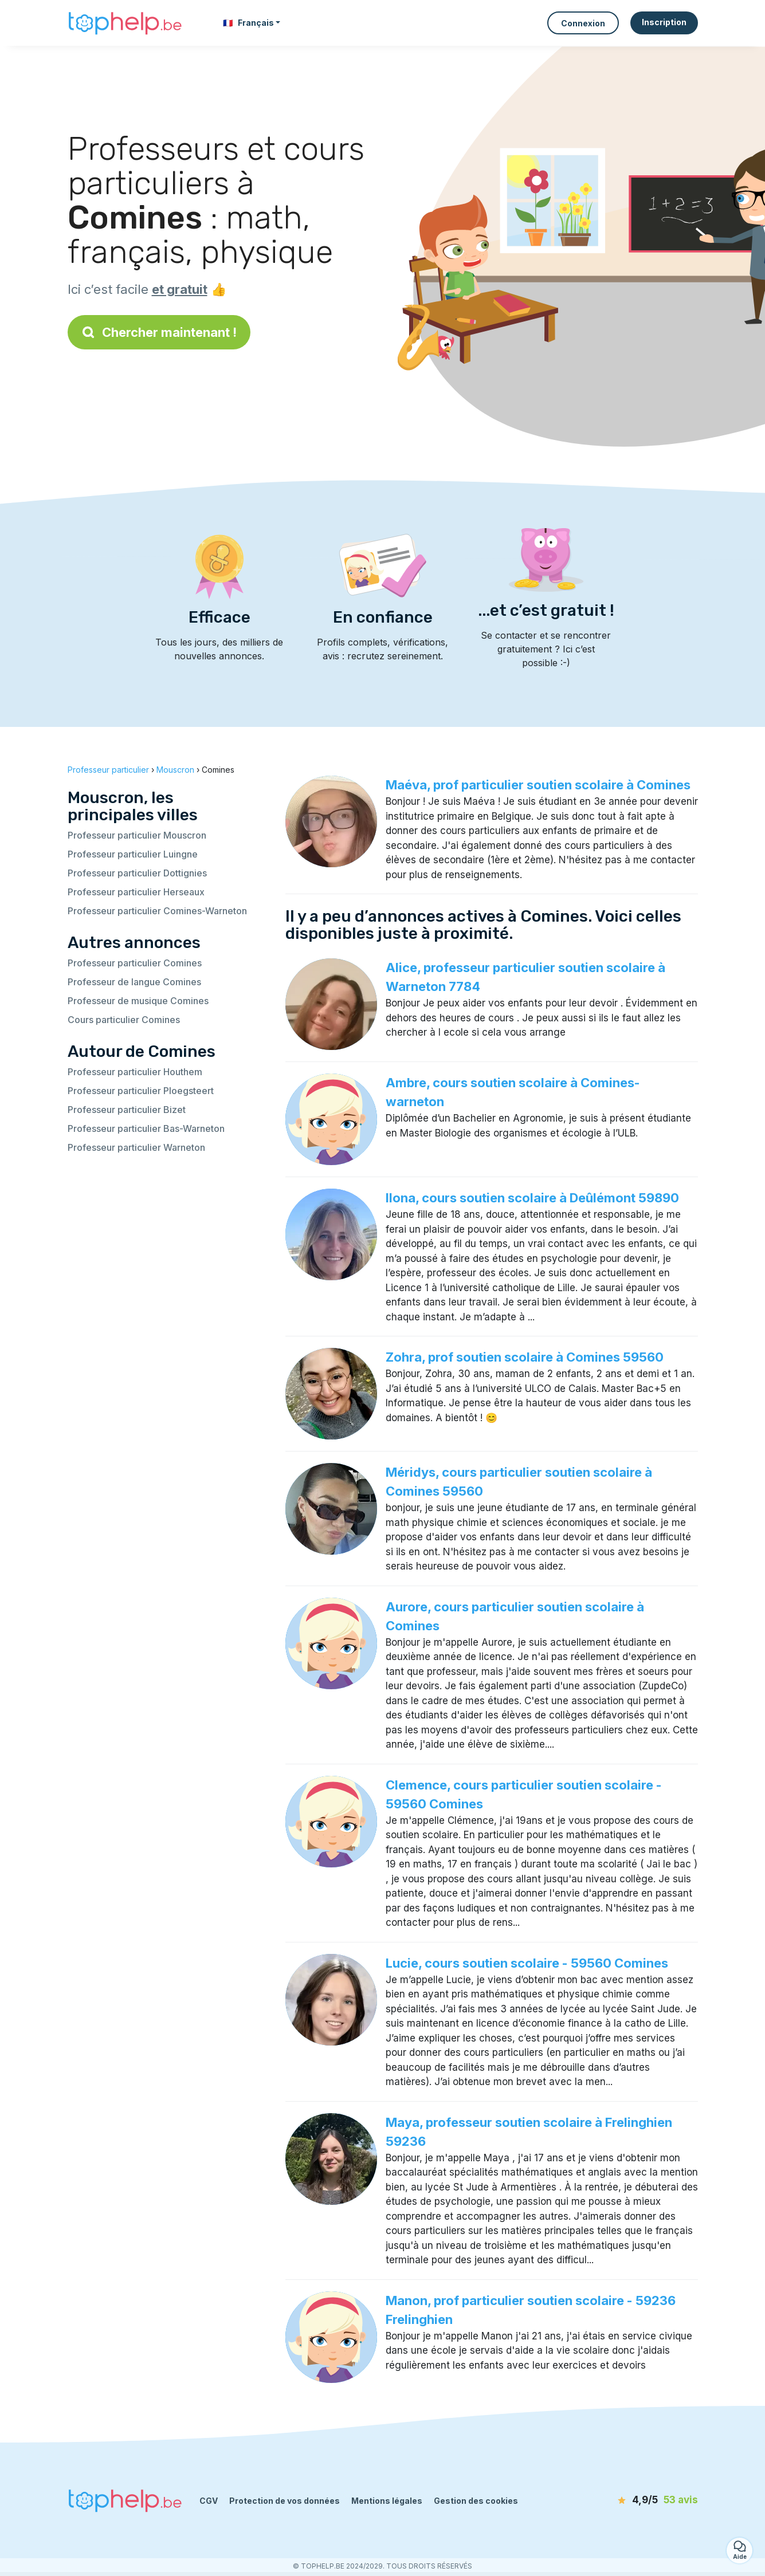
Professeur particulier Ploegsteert (141, 1090)
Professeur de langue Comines (134, 982)
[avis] (632, 2500)
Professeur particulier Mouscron (137, 835)
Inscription (664, 22)
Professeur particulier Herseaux (136, 892)
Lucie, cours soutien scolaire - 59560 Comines (527, 1963)
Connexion (583, 23)
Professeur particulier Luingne (133, 854)
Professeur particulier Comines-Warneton (157, 911)
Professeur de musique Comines (138, 1000)
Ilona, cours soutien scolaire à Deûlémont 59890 (532, 1197)
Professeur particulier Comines (135, 963)
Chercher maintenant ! (159, 332)
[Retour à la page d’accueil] (125, 23)
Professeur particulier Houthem (135, 1071)
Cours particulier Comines (124, 1019)
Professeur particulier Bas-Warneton (146, 1128)
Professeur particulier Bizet (127, 1109)
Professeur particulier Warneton (136, 1147)
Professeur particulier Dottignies (137, 873)
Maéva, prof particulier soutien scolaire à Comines (538, 784)
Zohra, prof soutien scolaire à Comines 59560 (525, 1357)
